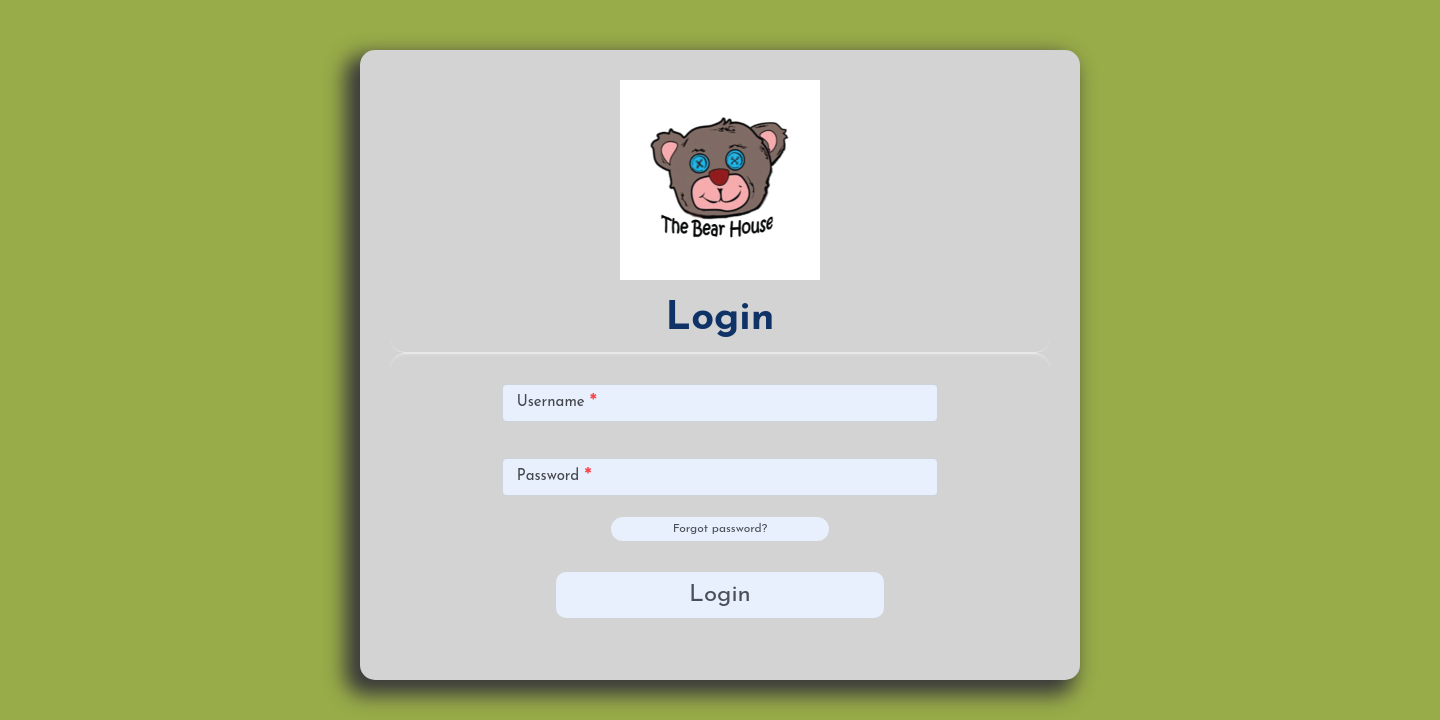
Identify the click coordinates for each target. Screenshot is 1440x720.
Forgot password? (720, 529)
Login (720, 595)
